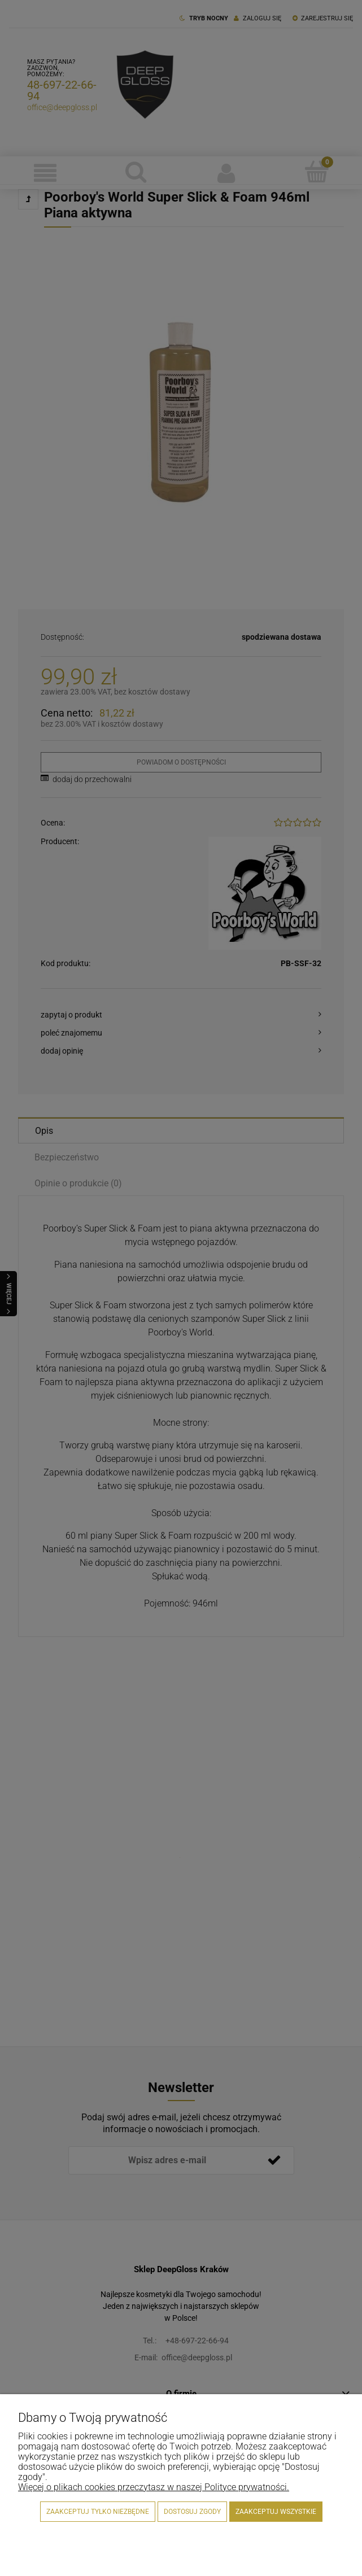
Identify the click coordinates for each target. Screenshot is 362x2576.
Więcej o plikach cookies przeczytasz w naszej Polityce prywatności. (153, 2487)
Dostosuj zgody (192, 2512)
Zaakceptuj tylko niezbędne (97, 2512)
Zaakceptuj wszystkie (275, 2512)
